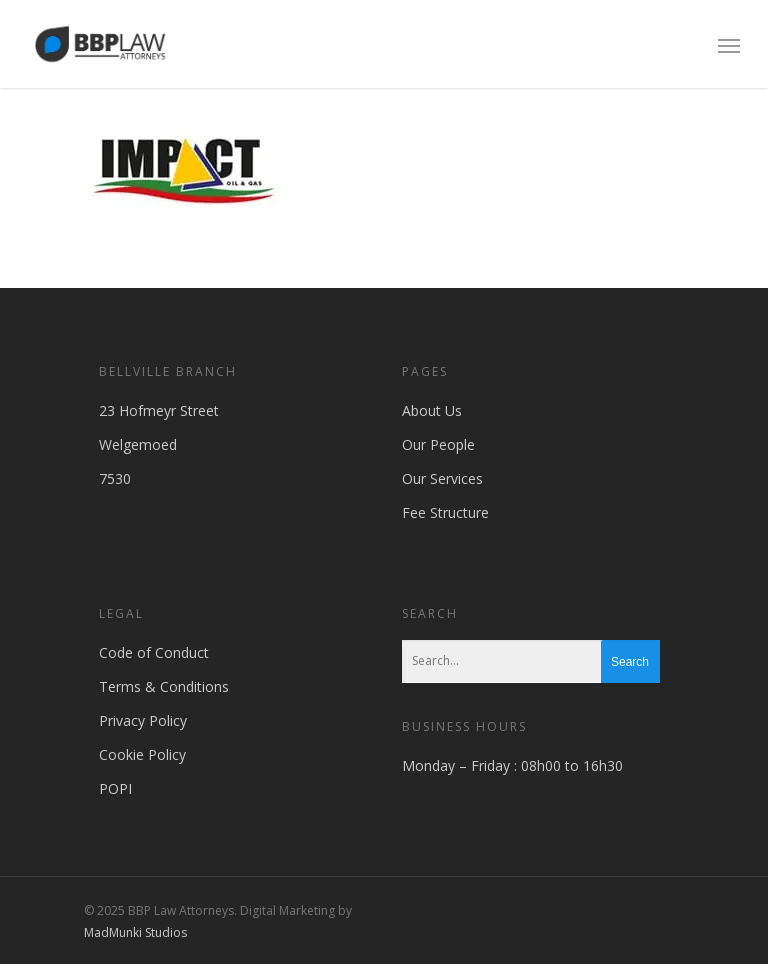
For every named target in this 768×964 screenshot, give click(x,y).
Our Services (442, 478)
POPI (115, 788)
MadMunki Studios (135, 932)
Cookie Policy (142, 754)
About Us (432, 410)
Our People (438, 444)
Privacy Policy (143, 720)
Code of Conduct (154, 652)
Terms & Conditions (164, 686)
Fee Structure (445, 512)
